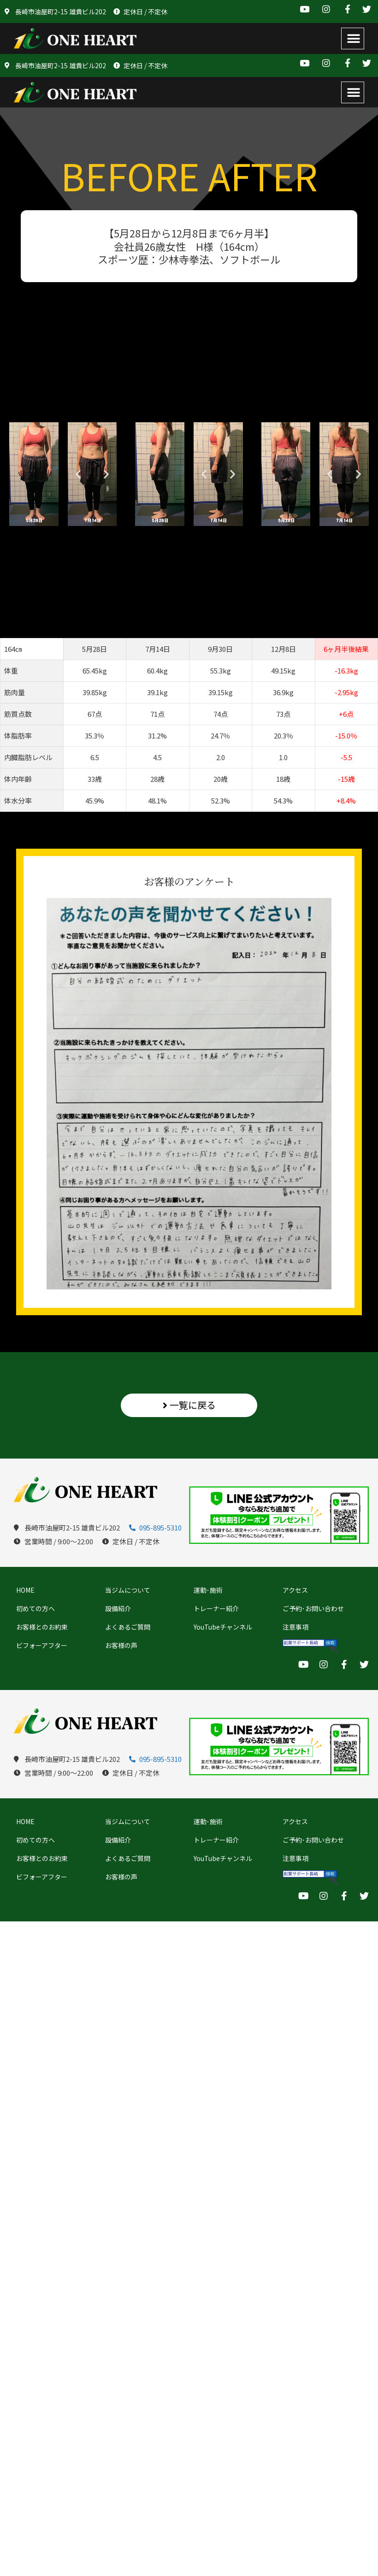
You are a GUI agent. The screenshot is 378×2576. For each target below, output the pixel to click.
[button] (353, 38)
